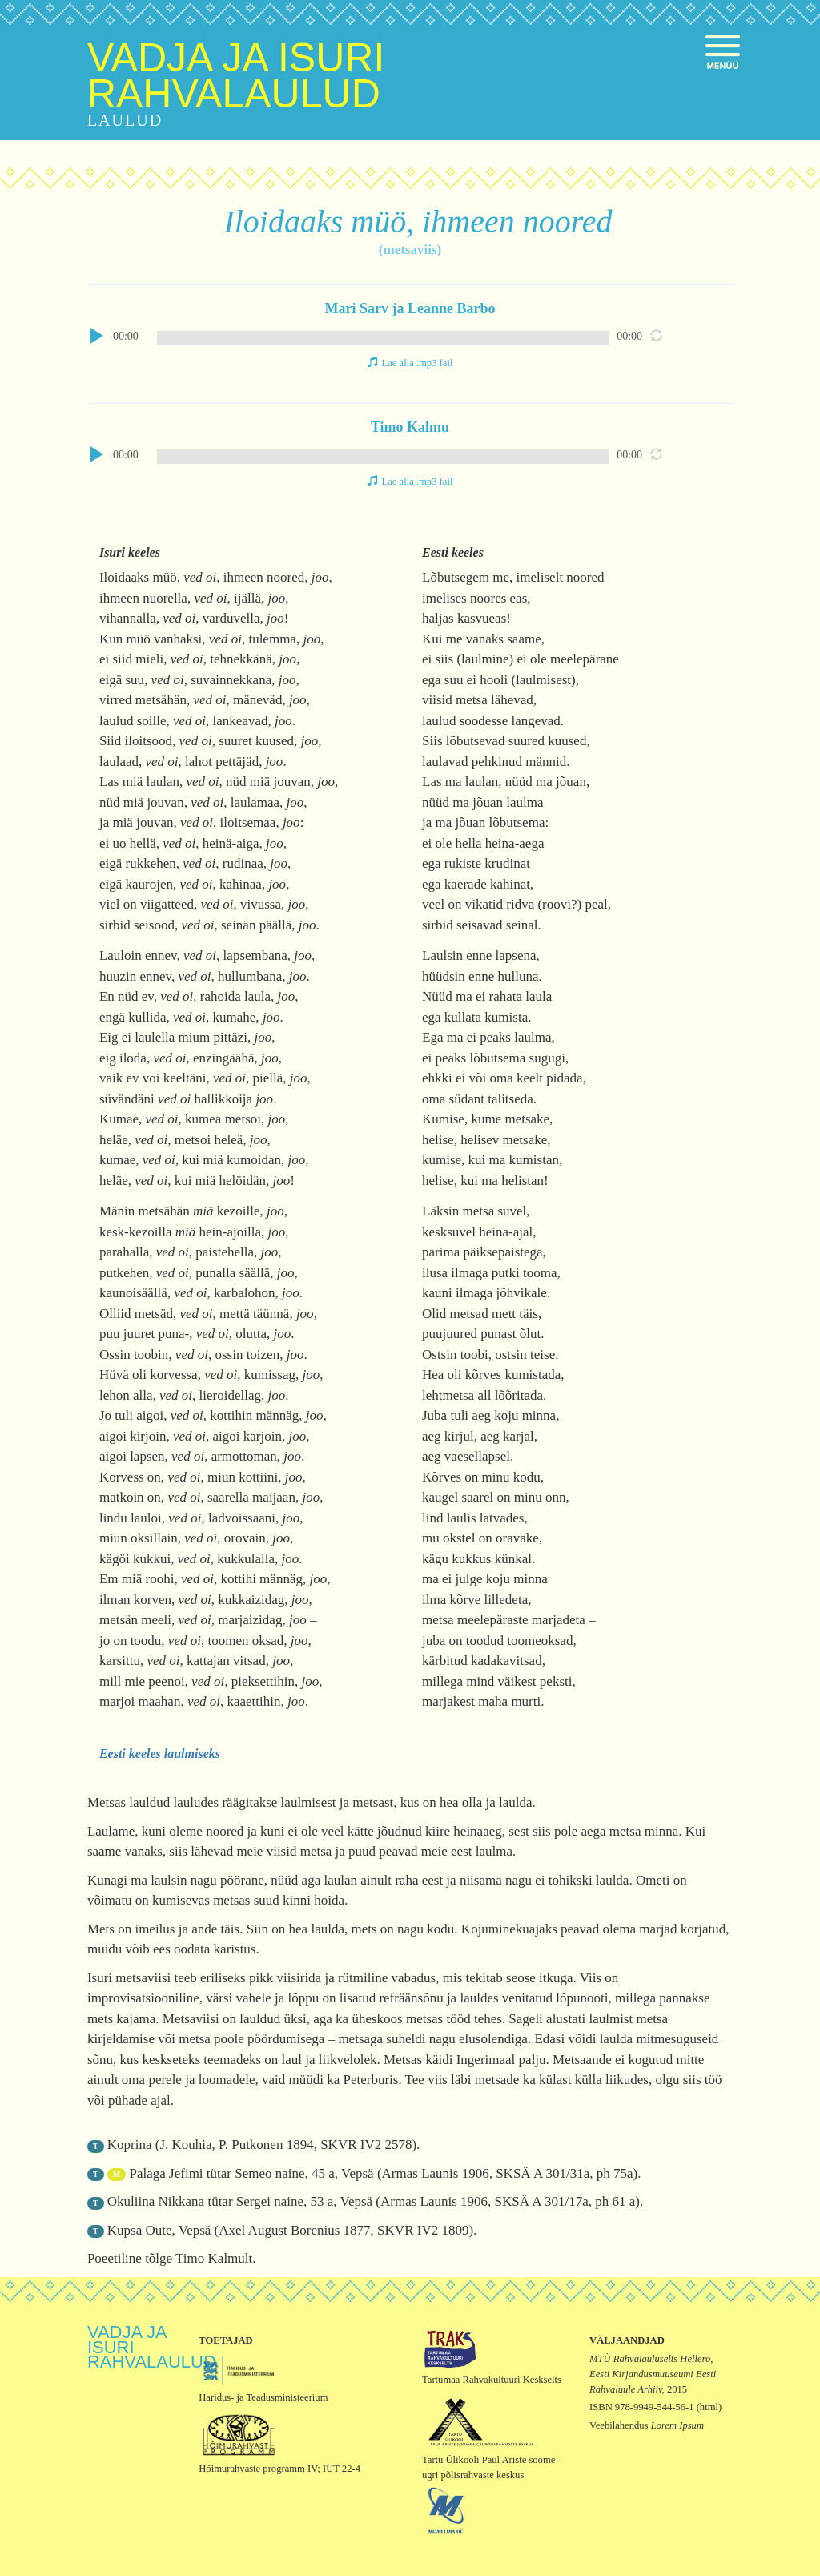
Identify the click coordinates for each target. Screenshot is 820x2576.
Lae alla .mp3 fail (417, 363)
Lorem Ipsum (677, 2425)
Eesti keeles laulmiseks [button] (159, 1753)
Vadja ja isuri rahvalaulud (235, 75)
